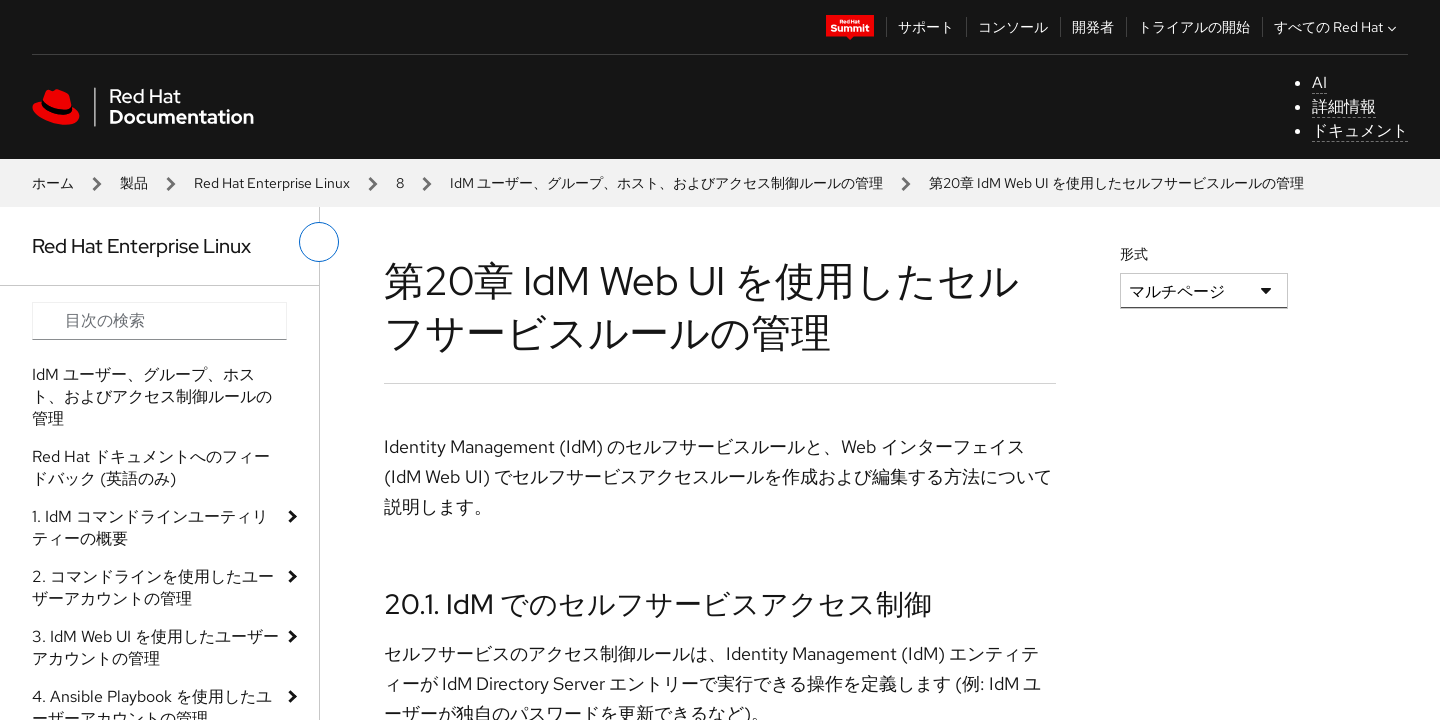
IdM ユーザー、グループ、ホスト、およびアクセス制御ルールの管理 (666, 183)
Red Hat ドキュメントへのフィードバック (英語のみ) (151, 467)
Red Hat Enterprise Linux (272, 183)
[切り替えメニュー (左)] (319, 242)
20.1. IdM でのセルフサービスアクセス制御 (658, 604)
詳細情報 (1344, 106)
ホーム (53, 183)
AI (1319, 82)
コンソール (1013, 27)
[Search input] (159, 321)
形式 (1134, 254)
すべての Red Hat (1337, 27)
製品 (134, 183)
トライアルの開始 (1194, 27)
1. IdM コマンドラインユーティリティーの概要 (150, 527)
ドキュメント (1360, 130)
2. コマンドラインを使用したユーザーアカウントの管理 (153, 587)
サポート (926, 27)
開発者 (1093, 27)
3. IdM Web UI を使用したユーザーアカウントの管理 (155, 647)
